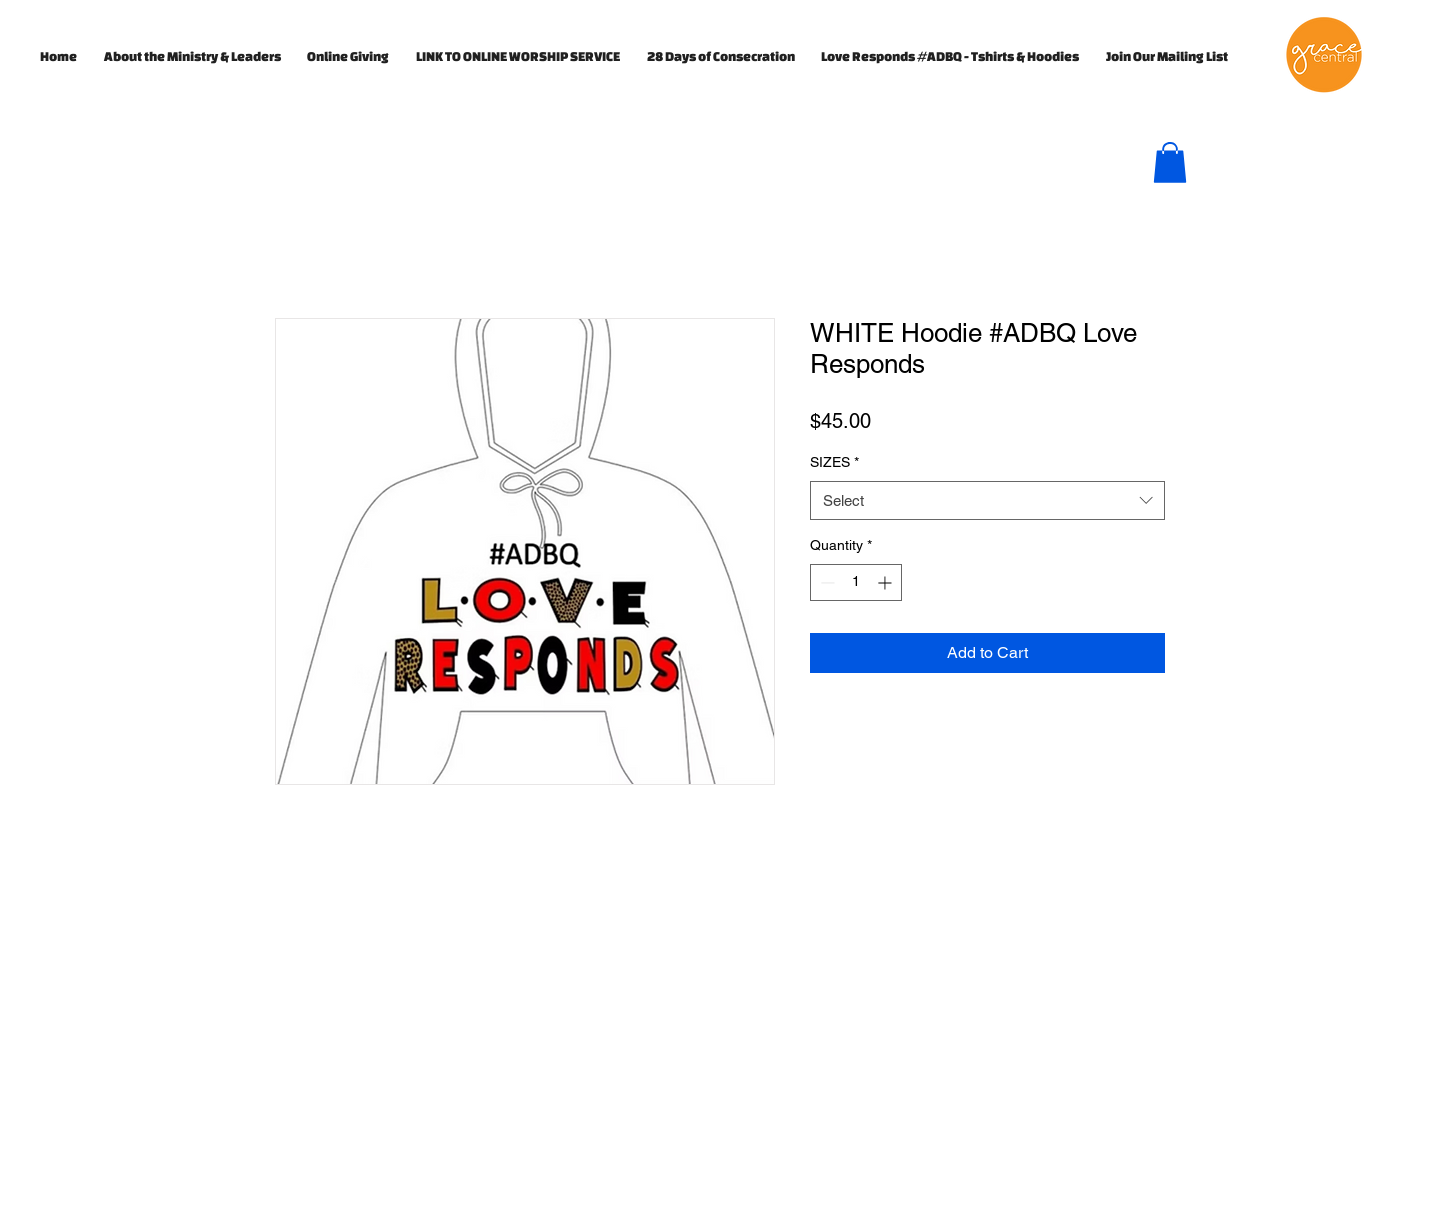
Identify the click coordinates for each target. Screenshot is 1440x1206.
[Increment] (886, 582)
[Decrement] (825, 582)
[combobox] (987, 500)
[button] (1170, 162)
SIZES (834, 462)
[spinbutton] (856, 582)
